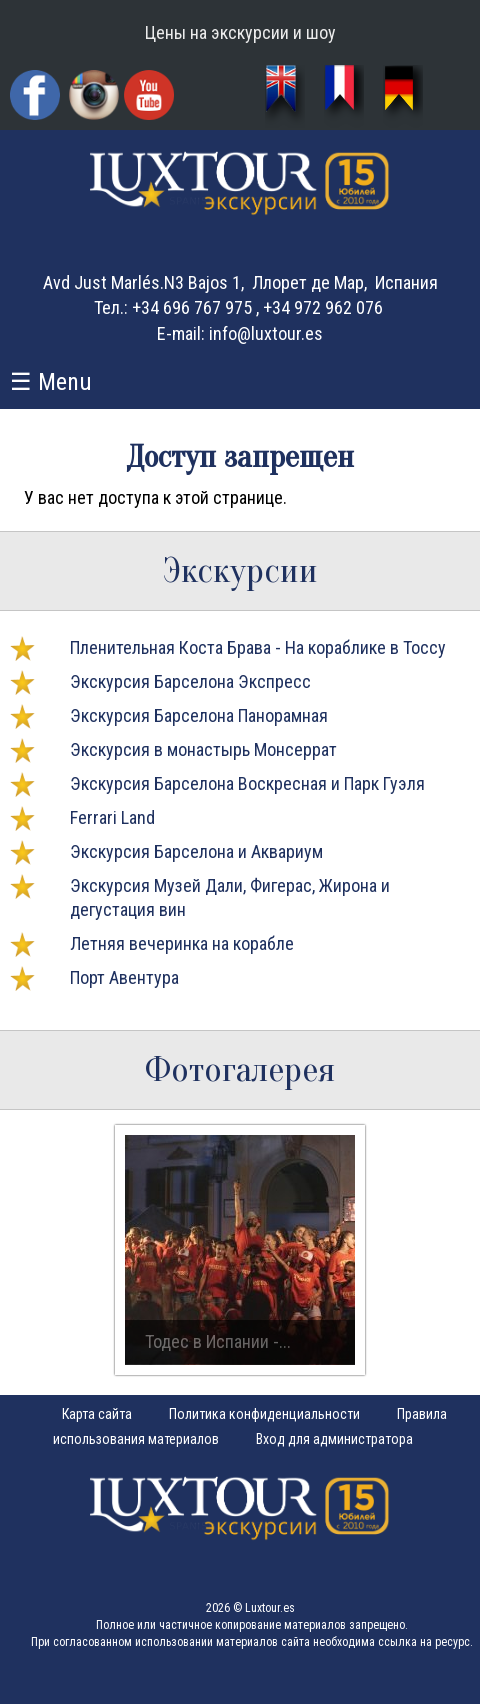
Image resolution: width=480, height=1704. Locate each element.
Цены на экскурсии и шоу (240, 32)
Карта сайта (97, 1414)
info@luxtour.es (266, 333)
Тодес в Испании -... (218, 1341)
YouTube (151, 97)
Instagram (94, 95)
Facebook (37, 97)
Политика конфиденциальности (264, 1414)
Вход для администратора (334, 1439)
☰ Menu (51, 382)
